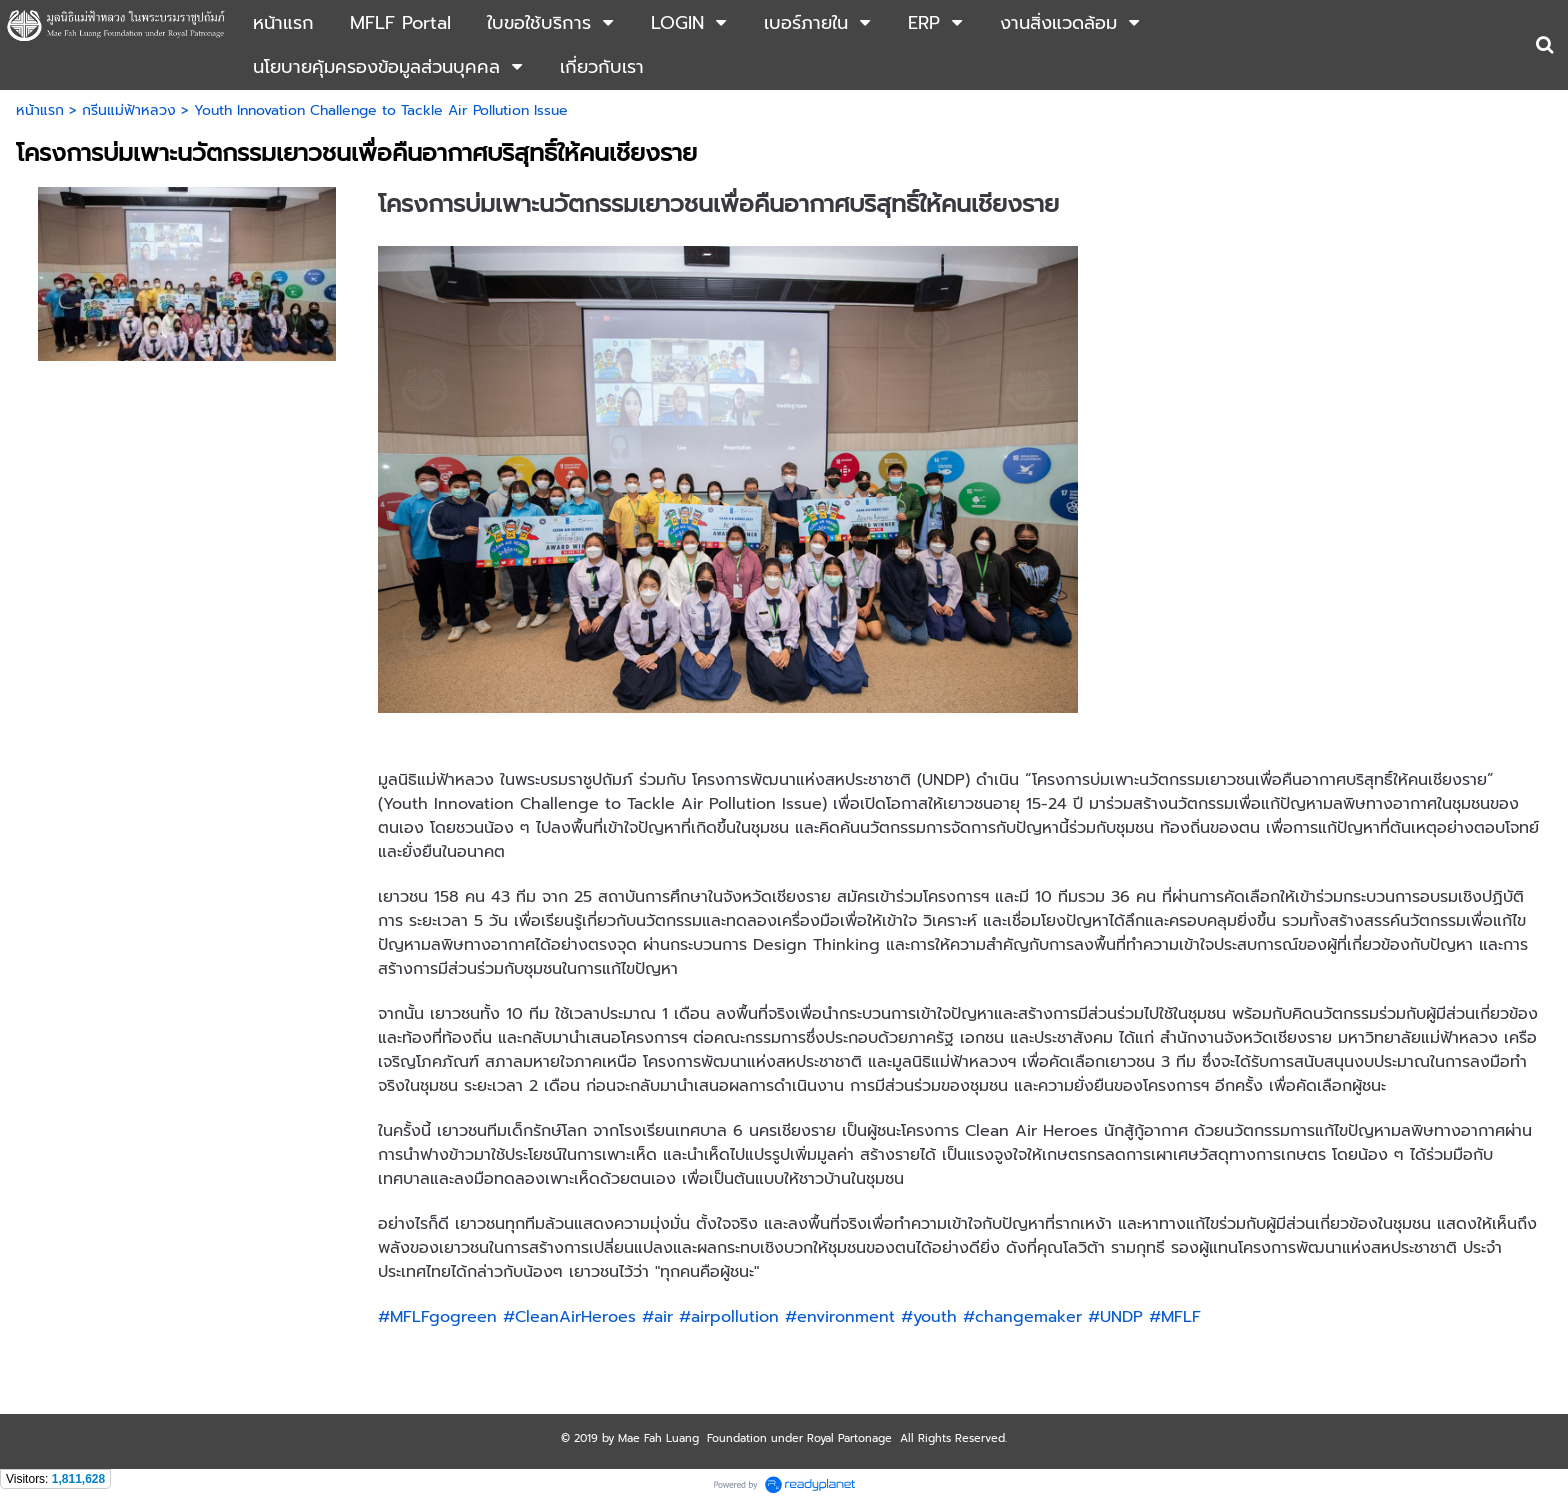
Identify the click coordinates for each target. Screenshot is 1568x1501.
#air (657, 1317)
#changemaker (1022, 1317)
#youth (929, 1317)
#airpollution (729, 1317)
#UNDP (1115, 1317)
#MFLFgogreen (437, 1317)
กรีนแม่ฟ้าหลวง (129, 110)
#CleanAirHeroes (569, 1317)
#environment (840, 1317)
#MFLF (1175, 1317)
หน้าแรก (40, 110)
